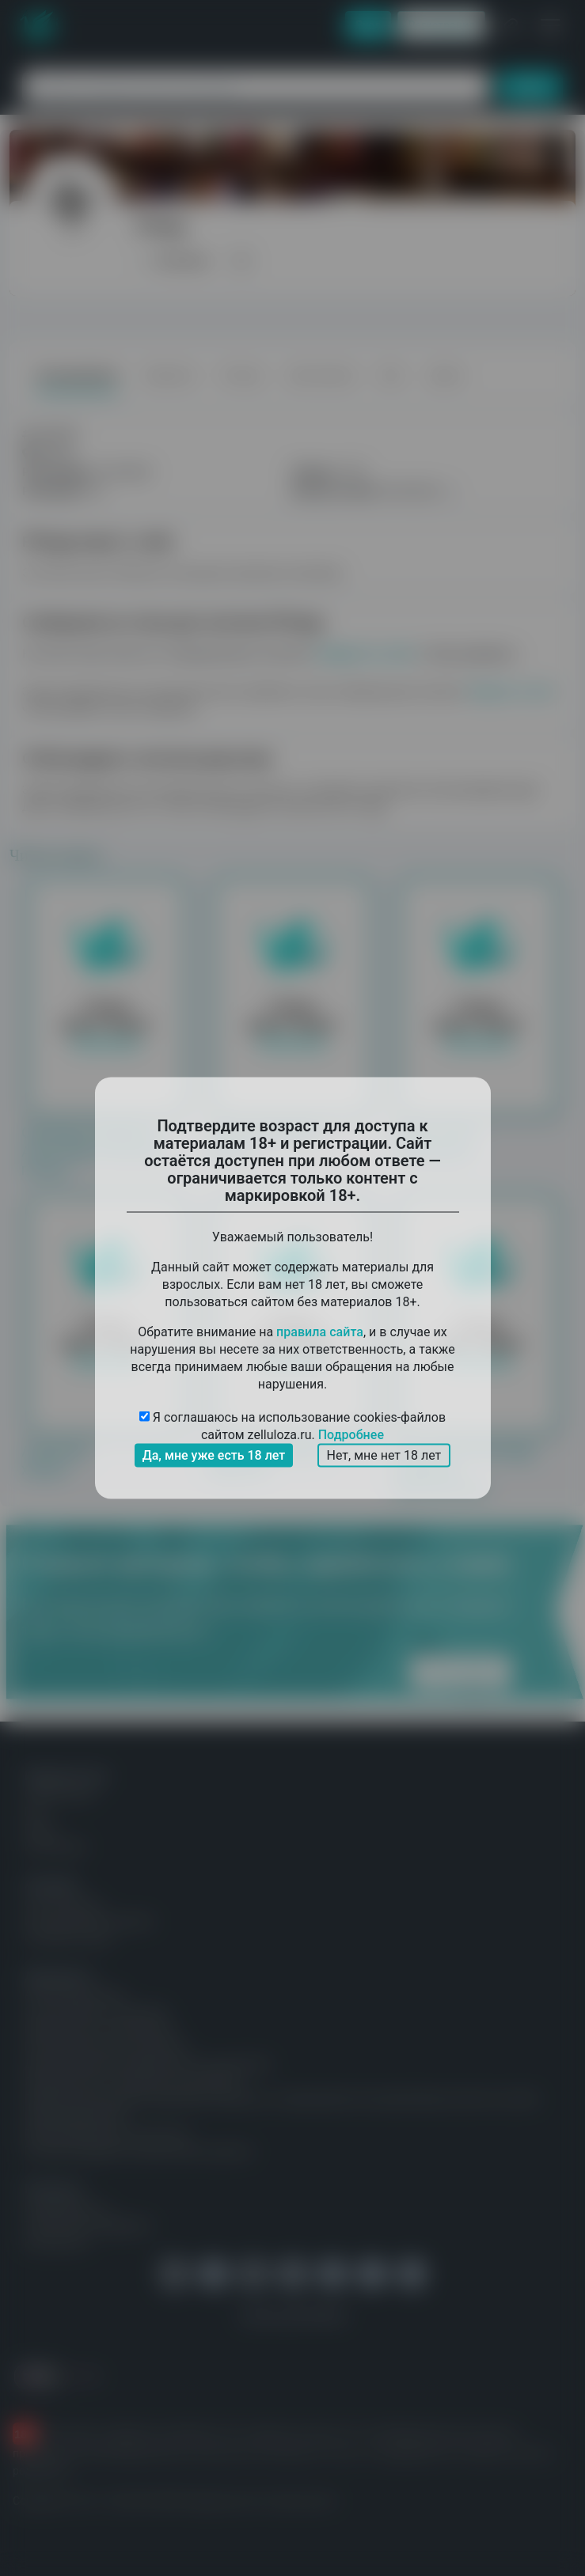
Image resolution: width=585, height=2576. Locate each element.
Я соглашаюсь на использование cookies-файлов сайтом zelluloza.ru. (292, 1427)
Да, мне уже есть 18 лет (214, 1455)
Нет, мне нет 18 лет (384, 1455)
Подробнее (351, 1434)
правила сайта (319, 1331)
